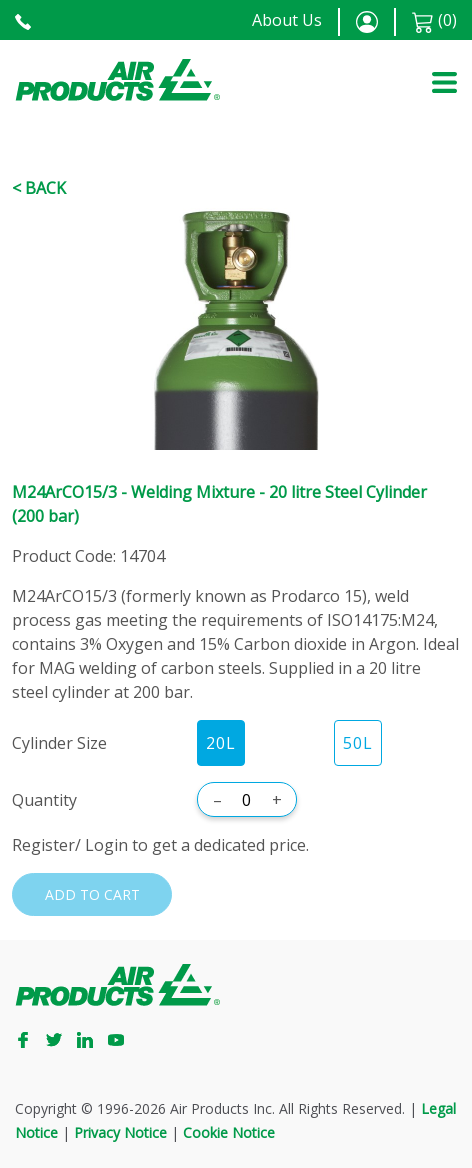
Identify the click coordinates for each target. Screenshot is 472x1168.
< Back (39, 188)
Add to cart (92, 894)
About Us (287, 20)
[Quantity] (247, 800)
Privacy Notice (120, 1132)
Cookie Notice (229, 1132)
